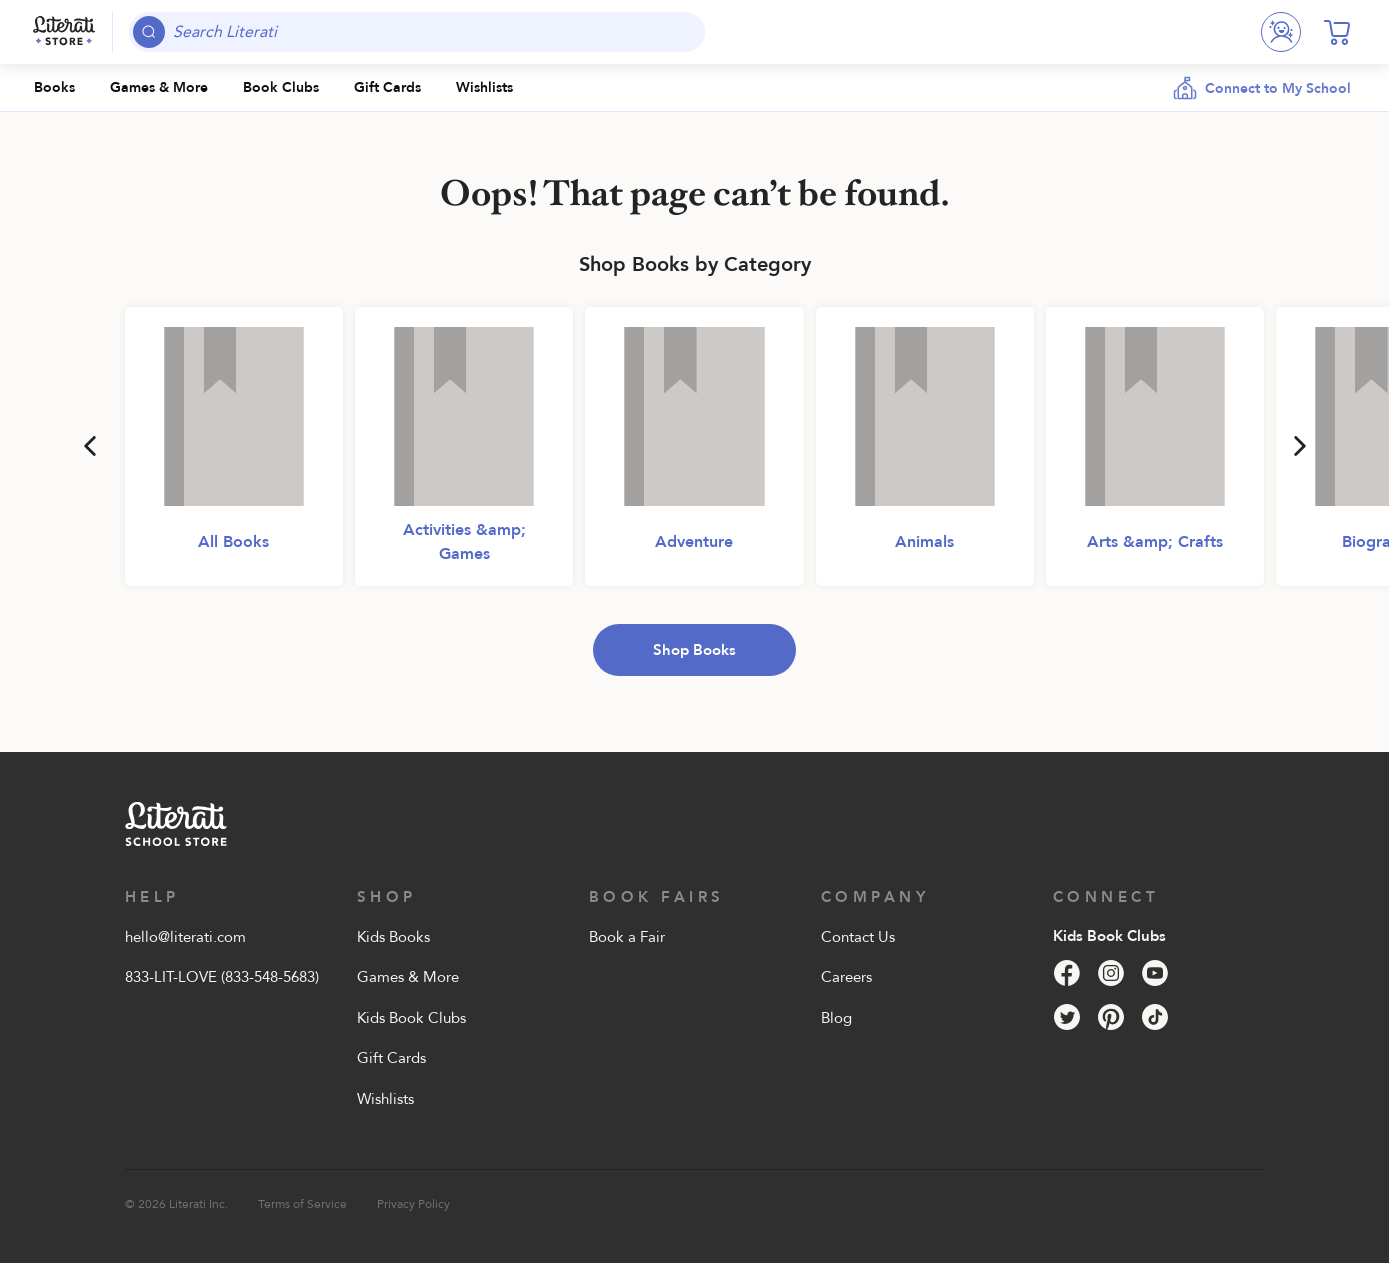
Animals (924, 542)
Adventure (694, 542)
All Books (233, 542)
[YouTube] (1155, 973)
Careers (846, 977)
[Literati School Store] (64, 32)
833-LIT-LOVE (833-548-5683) (222, 977)
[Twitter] (1067, 1017)
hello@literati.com (185, 937)
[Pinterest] (1111, 1017)
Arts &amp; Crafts (1155, 542)
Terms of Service (302, 1204)
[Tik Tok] (1155, 1017)
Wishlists (385, 1099)
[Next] (1300, 446)
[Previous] (90, 446)
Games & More (408, 977)
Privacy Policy (413, 1204)
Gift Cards (391, 1058)
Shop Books (694, 650)
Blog (836, 1018)
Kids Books (393, 937)
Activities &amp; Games (464, 542)
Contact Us (858, 937)
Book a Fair (627, 937)
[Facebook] (1067, 973)
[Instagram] (1111, 973)
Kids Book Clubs (411, 1018)
